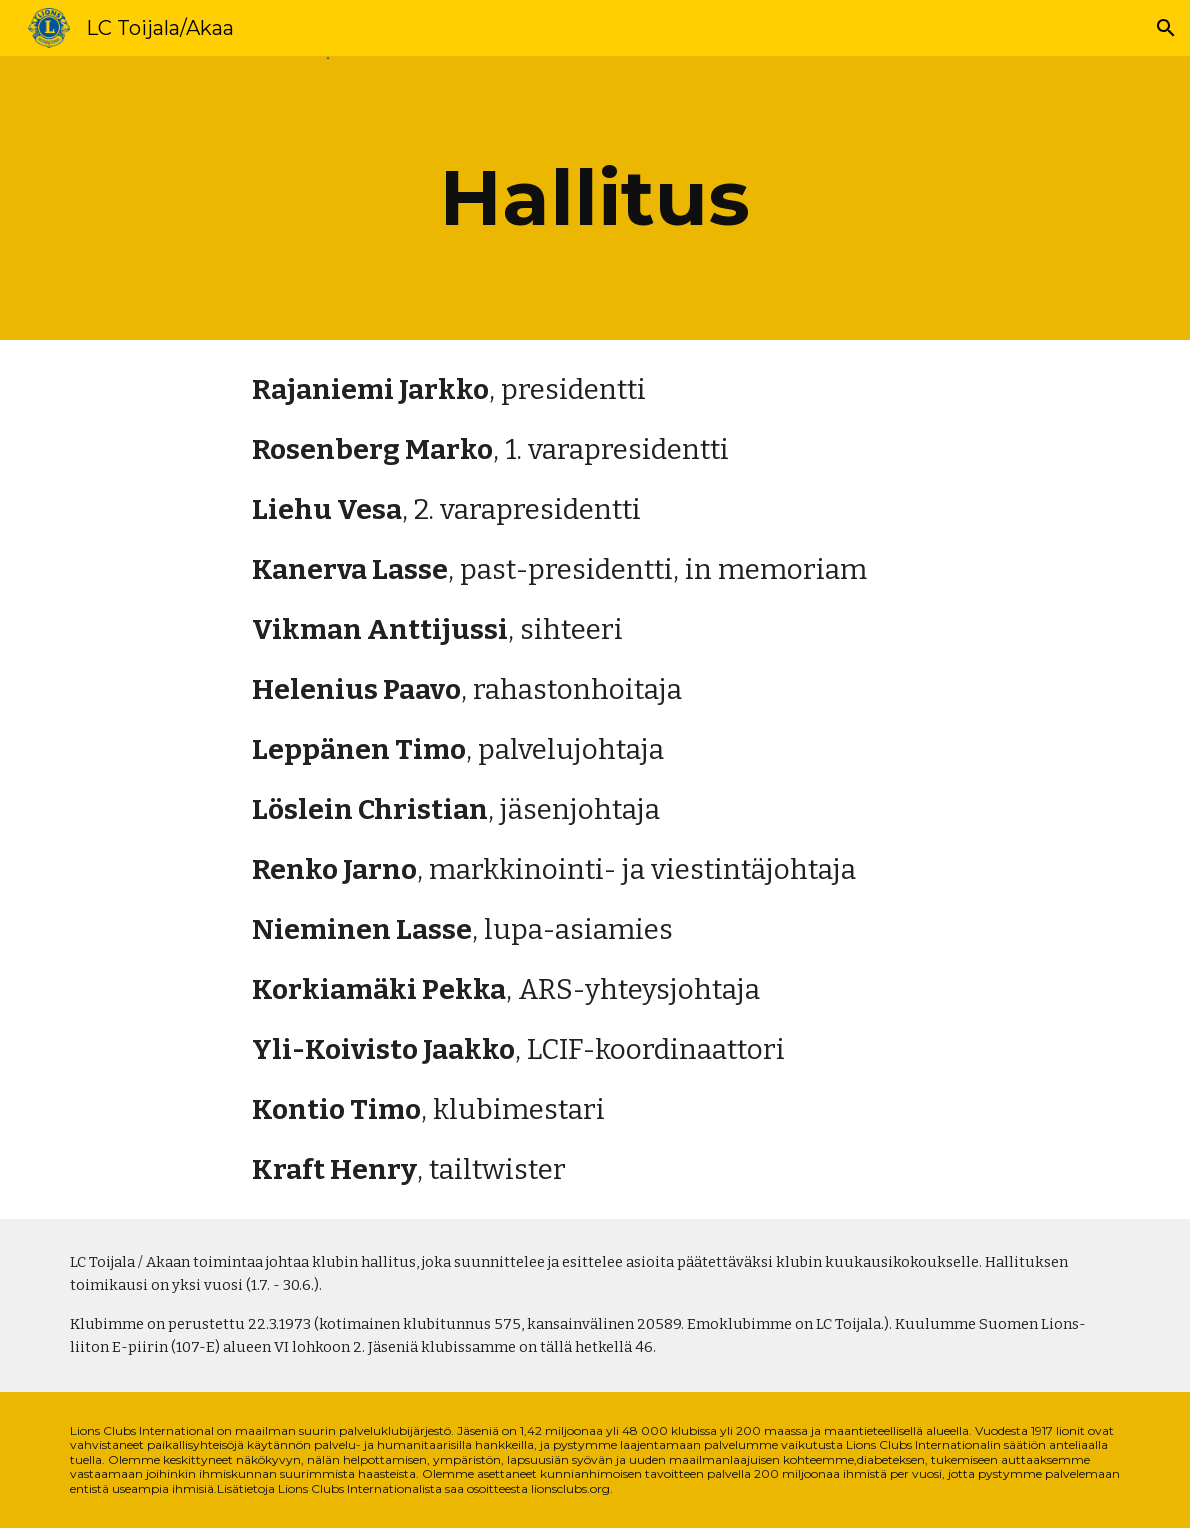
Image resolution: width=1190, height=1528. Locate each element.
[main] (595, 198)
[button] (1166, 28)
